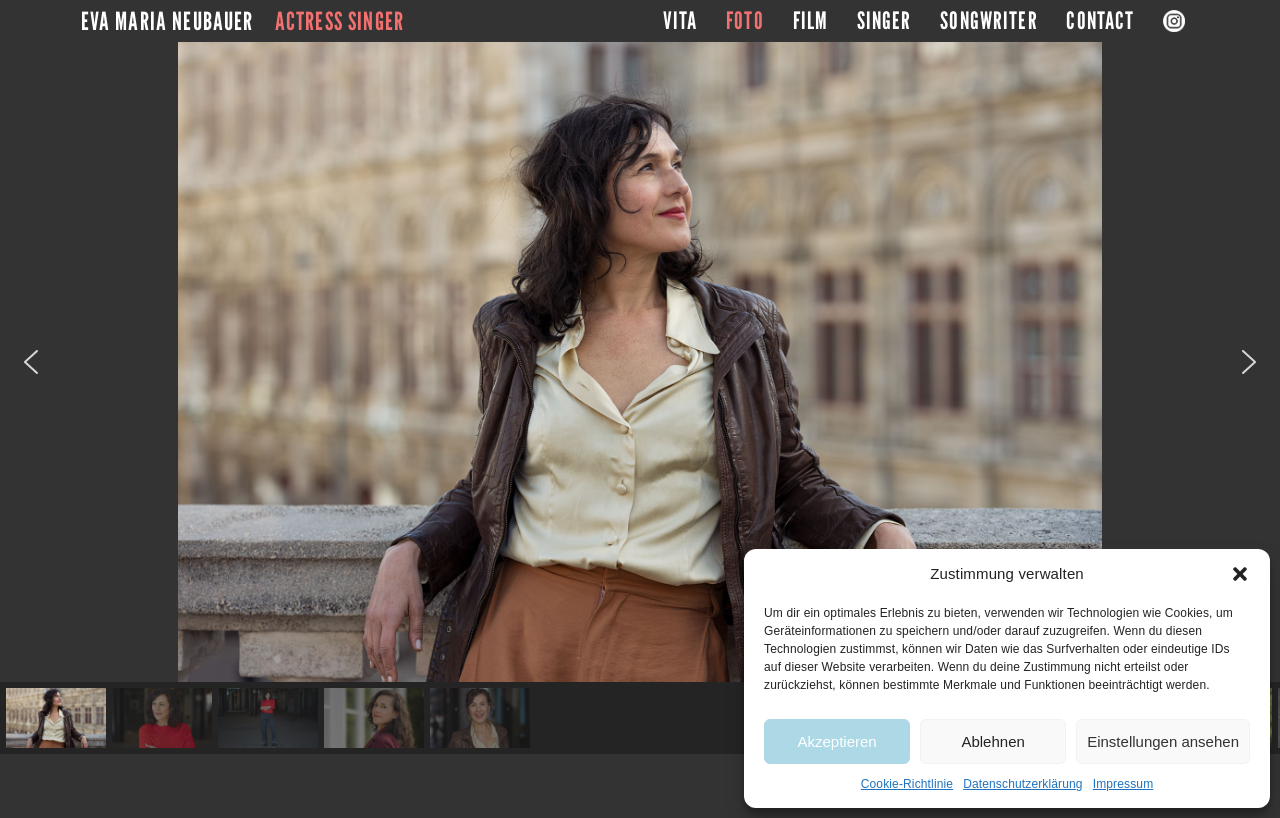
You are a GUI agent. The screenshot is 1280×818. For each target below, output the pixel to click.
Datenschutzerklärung (1023, 784)
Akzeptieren (836, 741)
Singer (884, 21)
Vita (680, 21)
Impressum (1123, 784)
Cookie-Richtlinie (907, 784)
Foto (745, 21)
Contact (1100, 21)
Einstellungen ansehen (1163, 741)
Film (811, 21)
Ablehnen (992, 741)
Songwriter (988, 21)
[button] (1240, 574)
